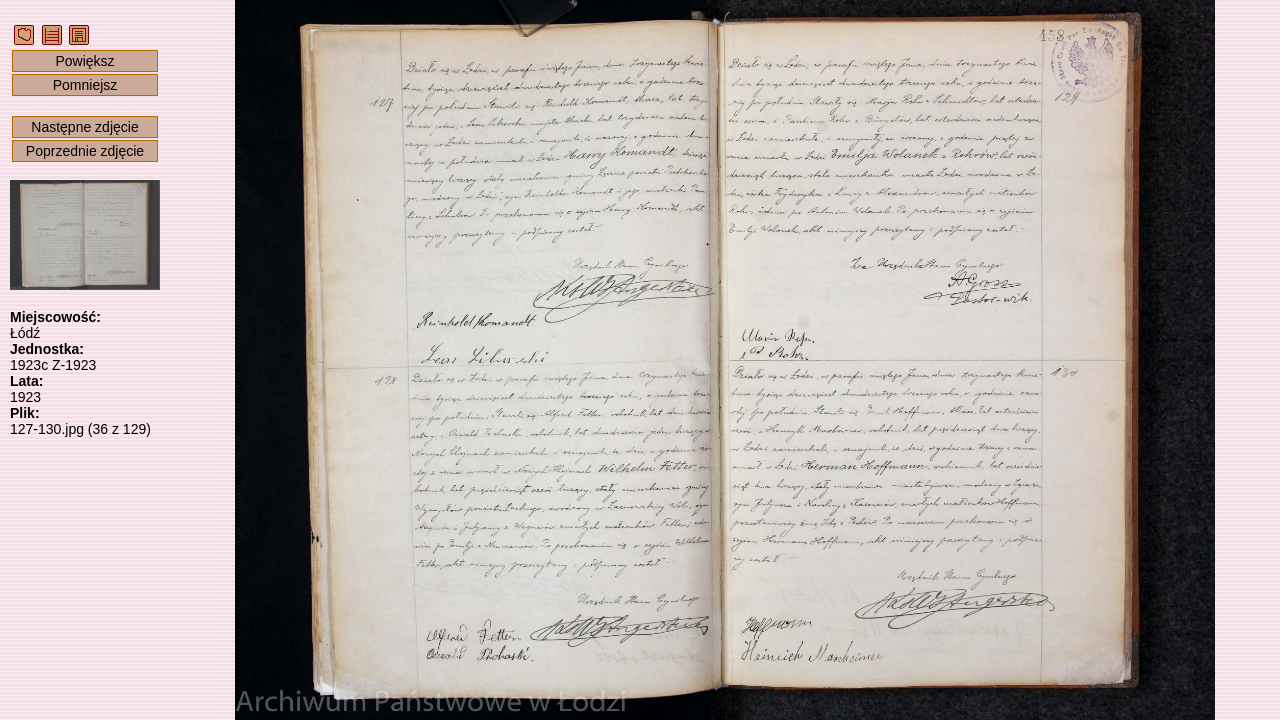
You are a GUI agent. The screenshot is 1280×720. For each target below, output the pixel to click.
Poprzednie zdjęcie (85, 151)
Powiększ (84, 61)
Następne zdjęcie (84, 127)
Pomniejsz (85, 85)
